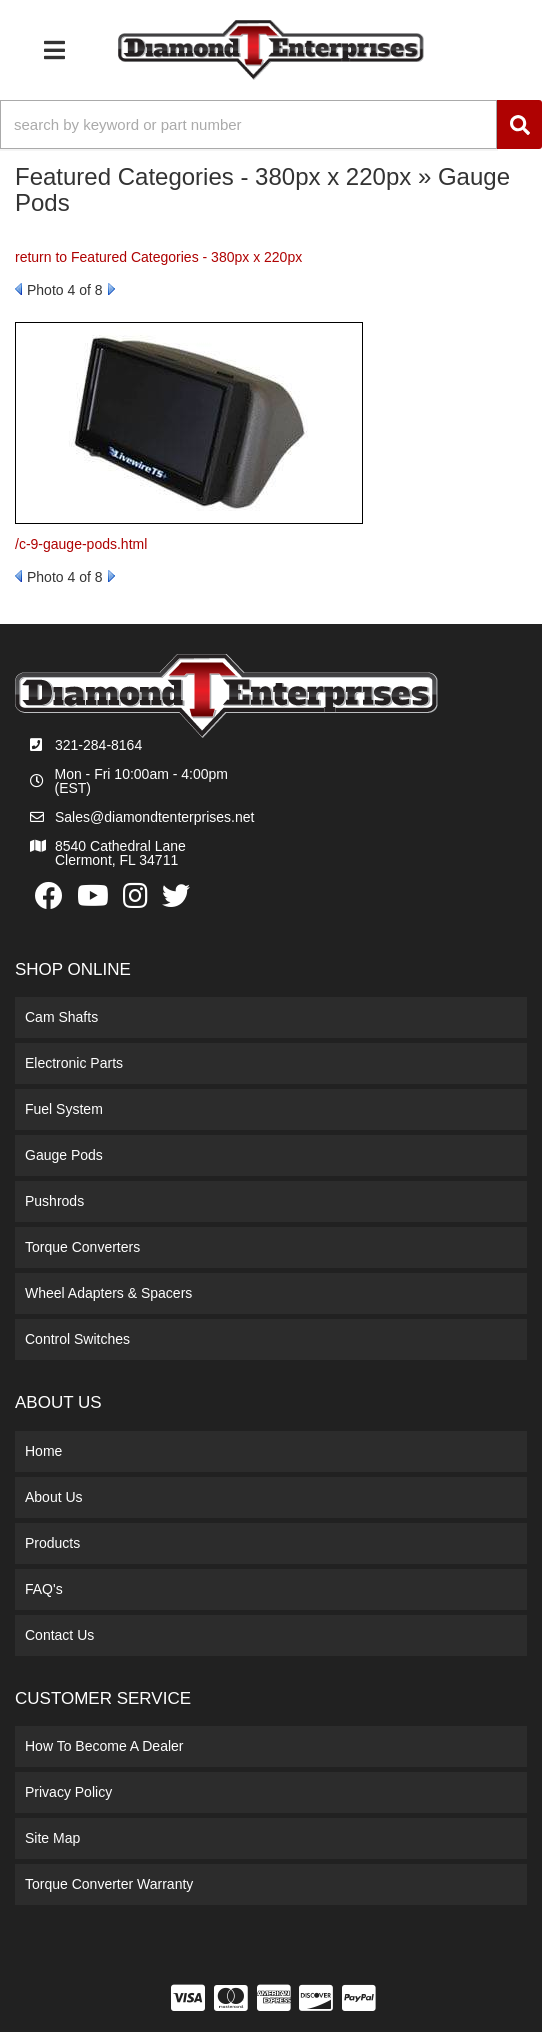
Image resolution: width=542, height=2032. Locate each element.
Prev (18, 289)
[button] (271, 124)
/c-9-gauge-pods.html (81, 544)
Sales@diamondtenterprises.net (154, 817)
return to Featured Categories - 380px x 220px (158, 257)
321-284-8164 (98, 745)
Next (111, 289)
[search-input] (248, 124)
